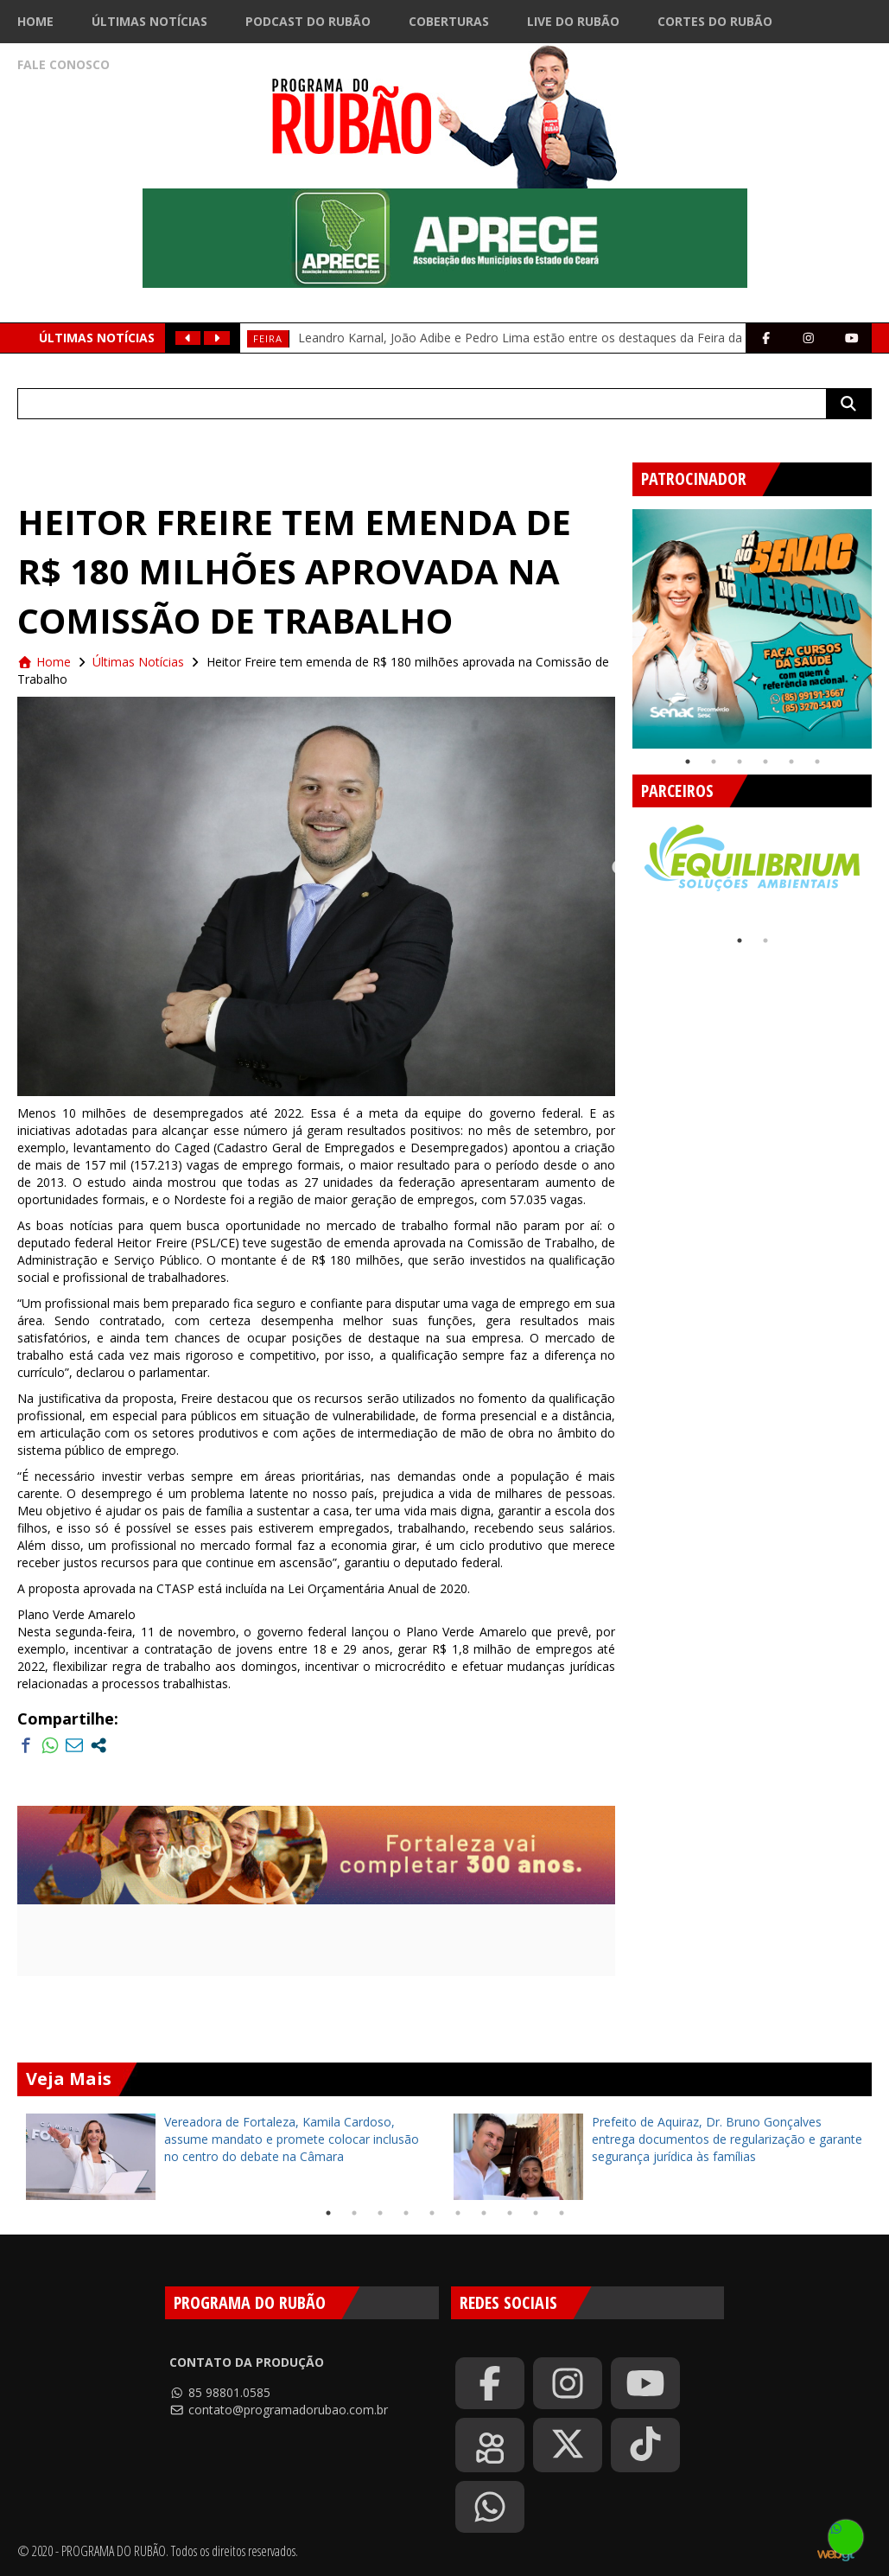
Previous (619, 622)
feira (268, 338)
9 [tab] (535, 2213)
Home (35, 21)
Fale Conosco (63, 64)
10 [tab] (561, 2213)
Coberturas (449, 21)
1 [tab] (687, 761)
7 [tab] (483, 2213)
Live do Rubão (573, 21)
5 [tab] (791, 761)
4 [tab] (765, 761)
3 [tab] (739, 761)
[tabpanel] (752, 629)
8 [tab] (509, 2213)
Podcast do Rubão (308, 21)
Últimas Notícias (149, 21)
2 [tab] (713, 761)
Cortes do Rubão (714, 21)
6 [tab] (817, 761)
